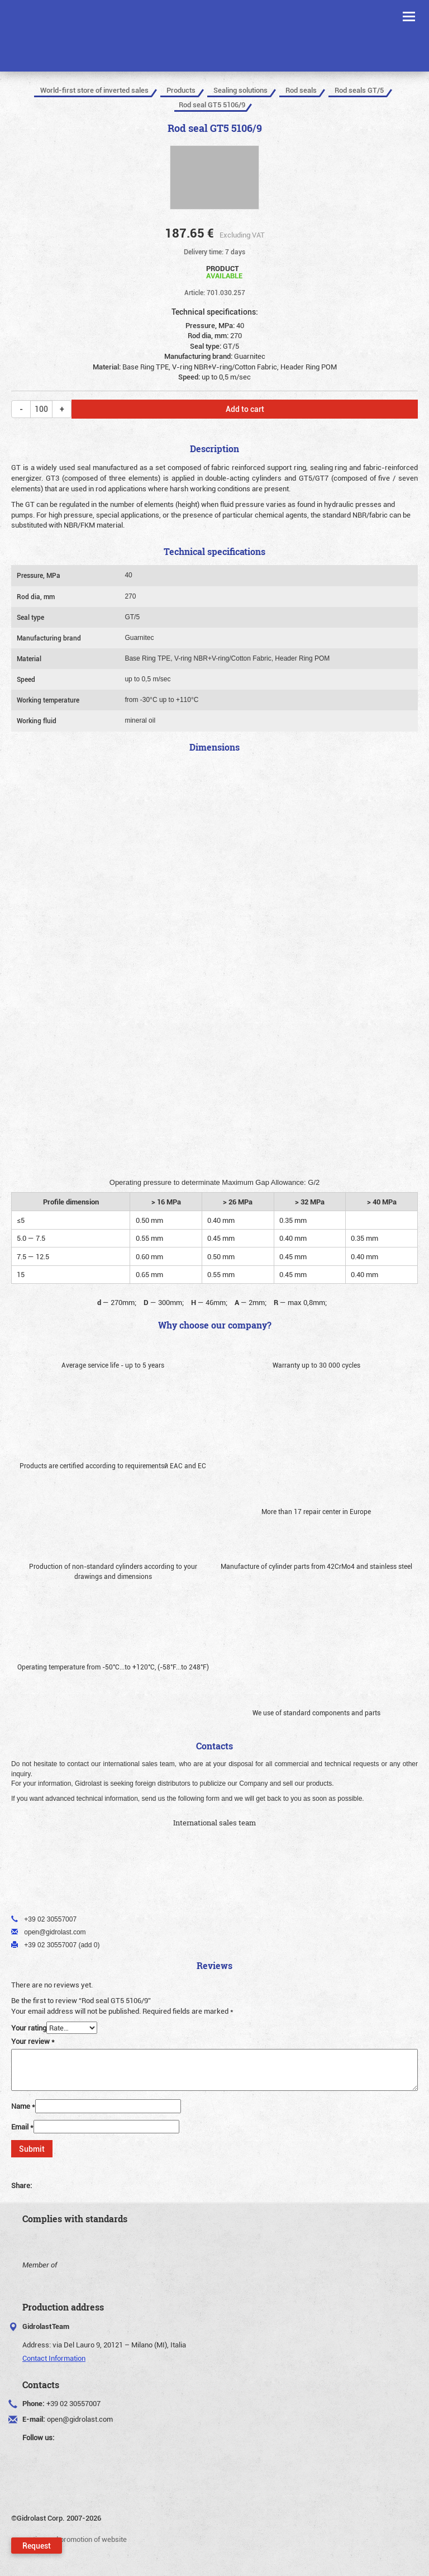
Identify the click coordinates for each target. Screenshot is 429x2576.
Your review (33, 2041)
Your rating (28, 2028)
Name (23, 2106)
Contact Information (53, 2358)
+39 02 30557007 (73, 2403)
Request (36, 2545)
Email (22, 2127)
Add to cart (245, 409)
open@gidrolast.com (80, 2419)
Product (224, 271)
